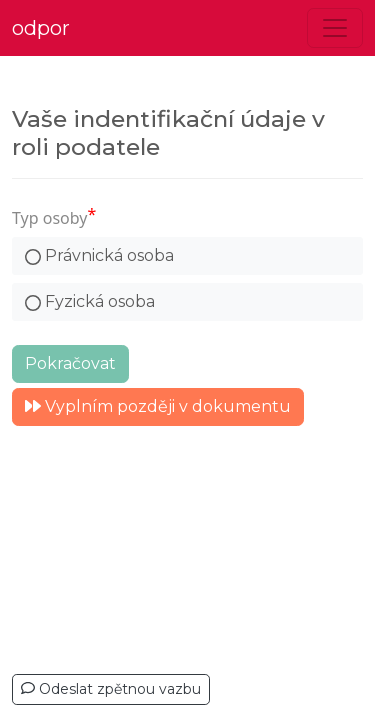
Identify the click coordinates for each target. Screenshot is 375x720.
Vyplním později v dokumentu (158, 406)
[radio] (187, 256)
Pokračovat (70, 363)
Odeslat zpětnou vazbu (111, 689)
